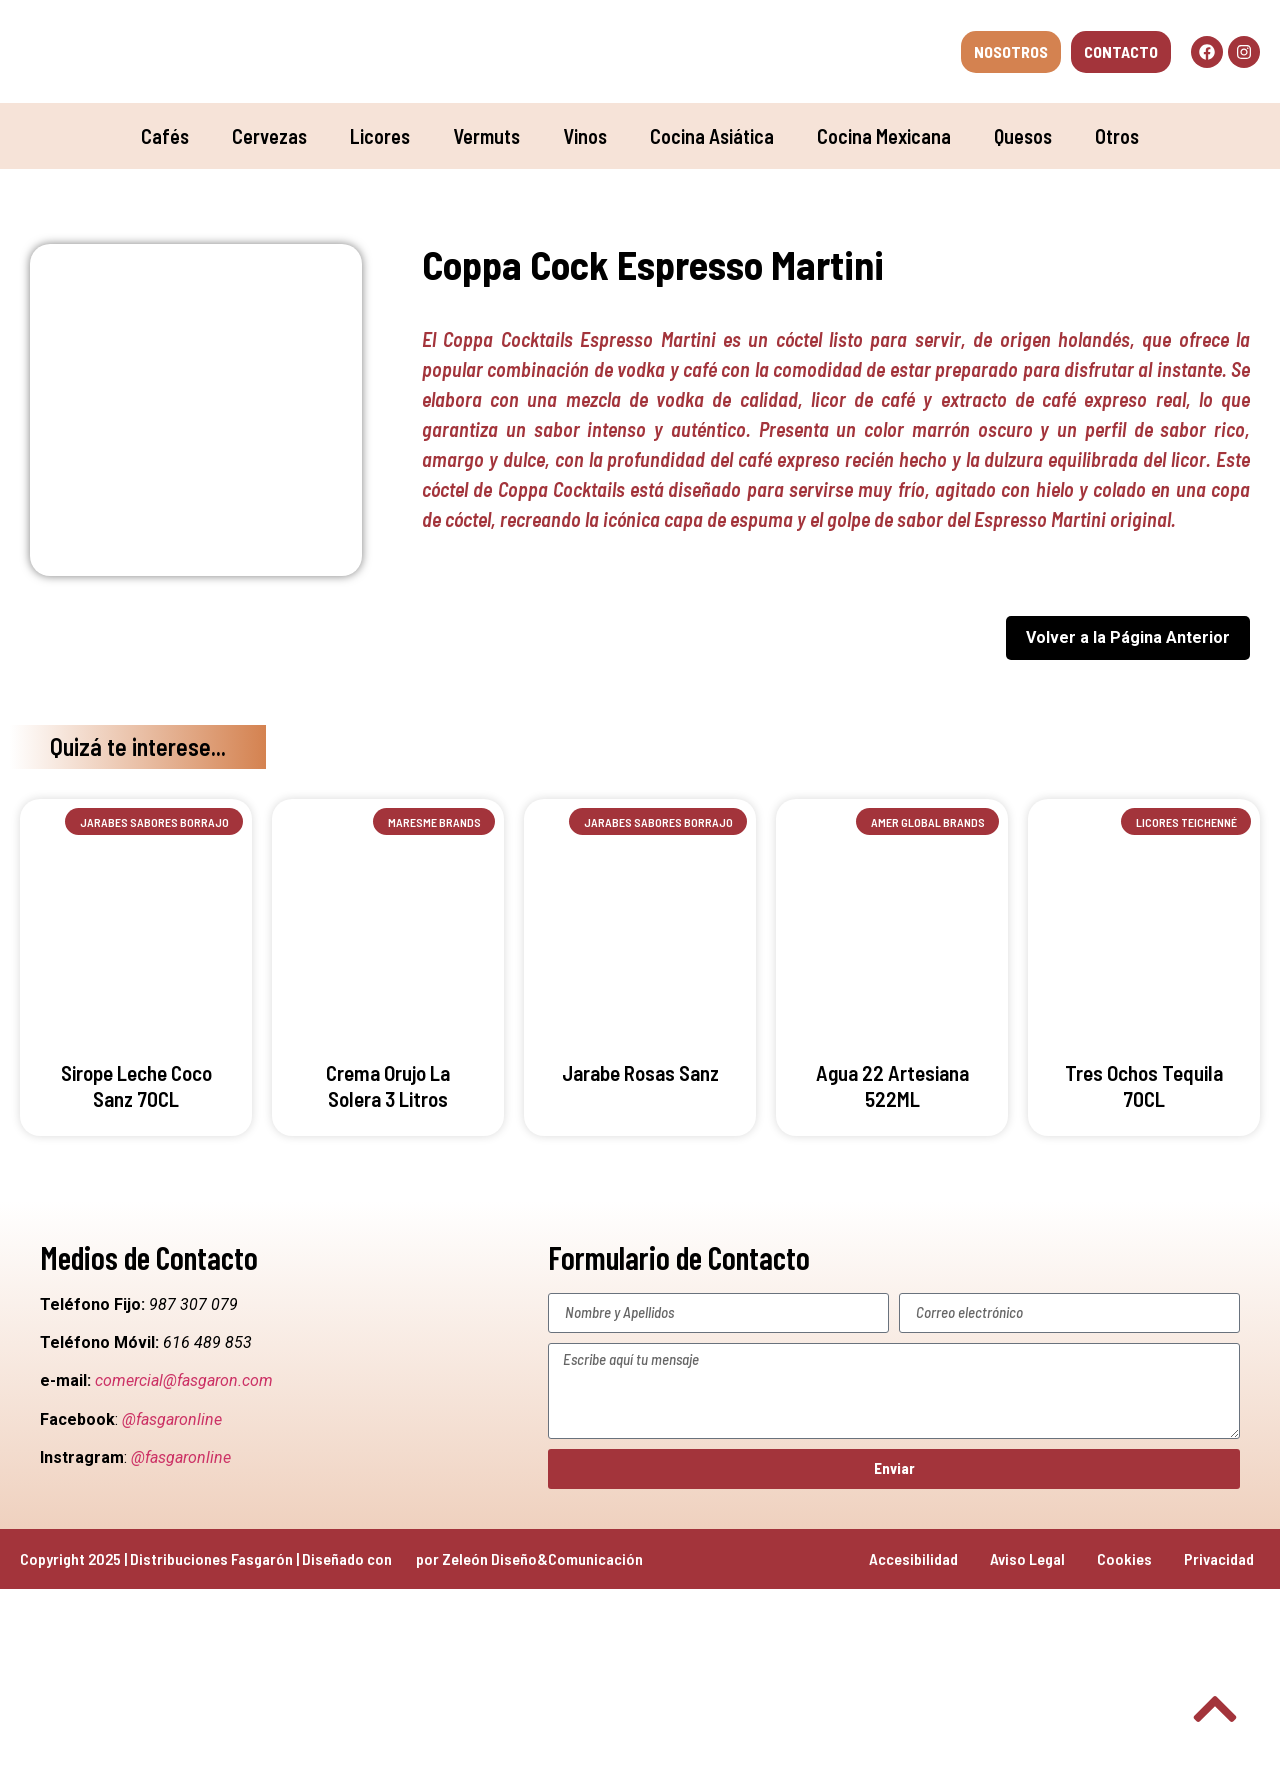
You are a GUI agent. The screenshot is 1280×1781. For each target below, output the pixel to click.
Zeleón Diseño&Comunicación (542, 1558)
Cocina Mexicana (884, 136)
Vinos (585, 136)
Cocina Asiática (712, 136)
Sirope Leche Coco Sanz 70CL (136, 1085)
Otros (1117, 136)
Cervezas (269, 136)
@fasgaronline (172, 1419)
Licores (380, 136)
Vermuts (486, 136)
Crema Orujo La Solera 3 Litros (388, 1085)
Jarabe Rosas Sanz (640, 1072)
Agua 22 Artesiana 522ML (892, 1085)
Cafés (165, 136)
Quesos (1023, 136)
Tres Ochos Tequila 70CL (1144, 1085)
